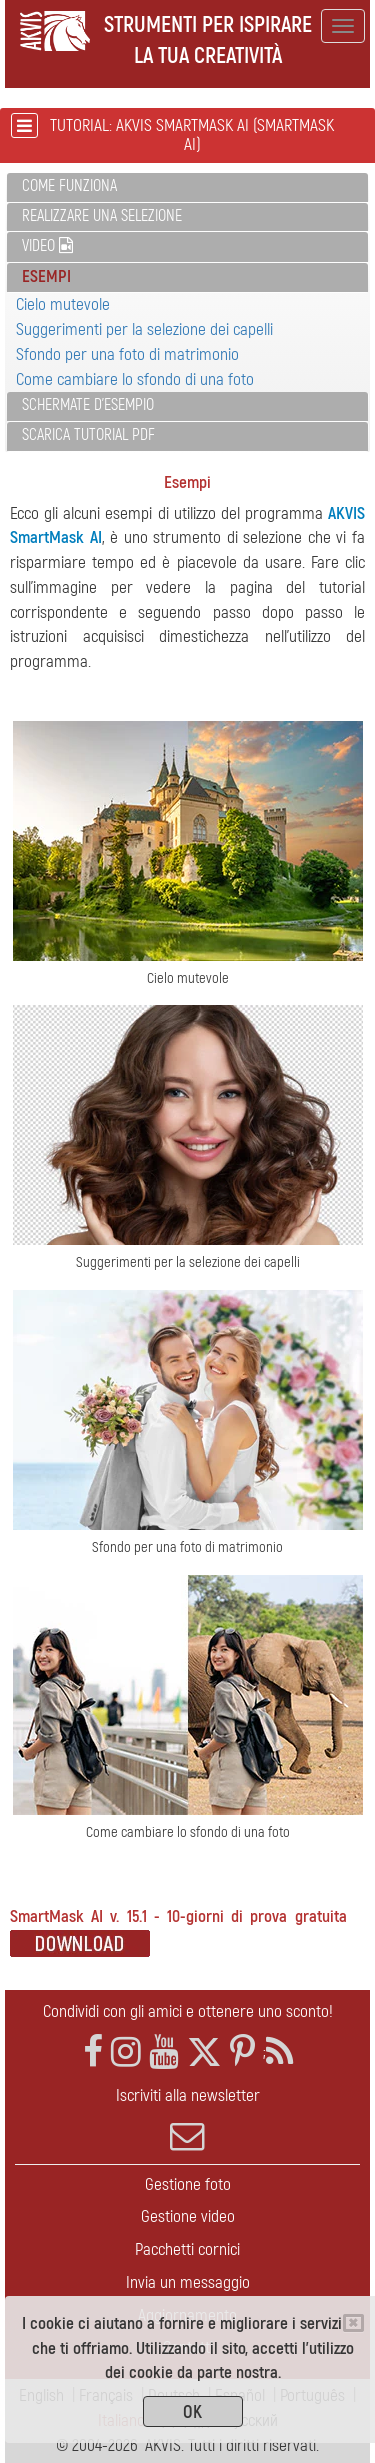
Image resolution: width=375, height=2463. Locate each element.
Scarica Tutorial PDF (88, 435)
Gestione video (188, 2216)
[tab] (187, 187)
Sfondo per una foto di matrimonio (127, 354)
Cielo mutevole (63, 304)
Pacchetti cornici (187, 2249)
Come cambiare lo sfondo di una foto (135, 379)
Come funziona (69, 186)
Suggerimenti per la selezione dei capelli (144, 329)
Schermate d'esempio (88, 405)
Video (47, 246)
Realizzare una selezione (102, 216)
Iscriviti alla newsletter (187, 2119)
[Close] (353, 2323)
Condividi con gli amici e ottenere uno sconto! (188, 2011)
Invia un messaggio (188, 2282)
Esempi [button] (46, 276)
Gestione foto (188, 2184)
